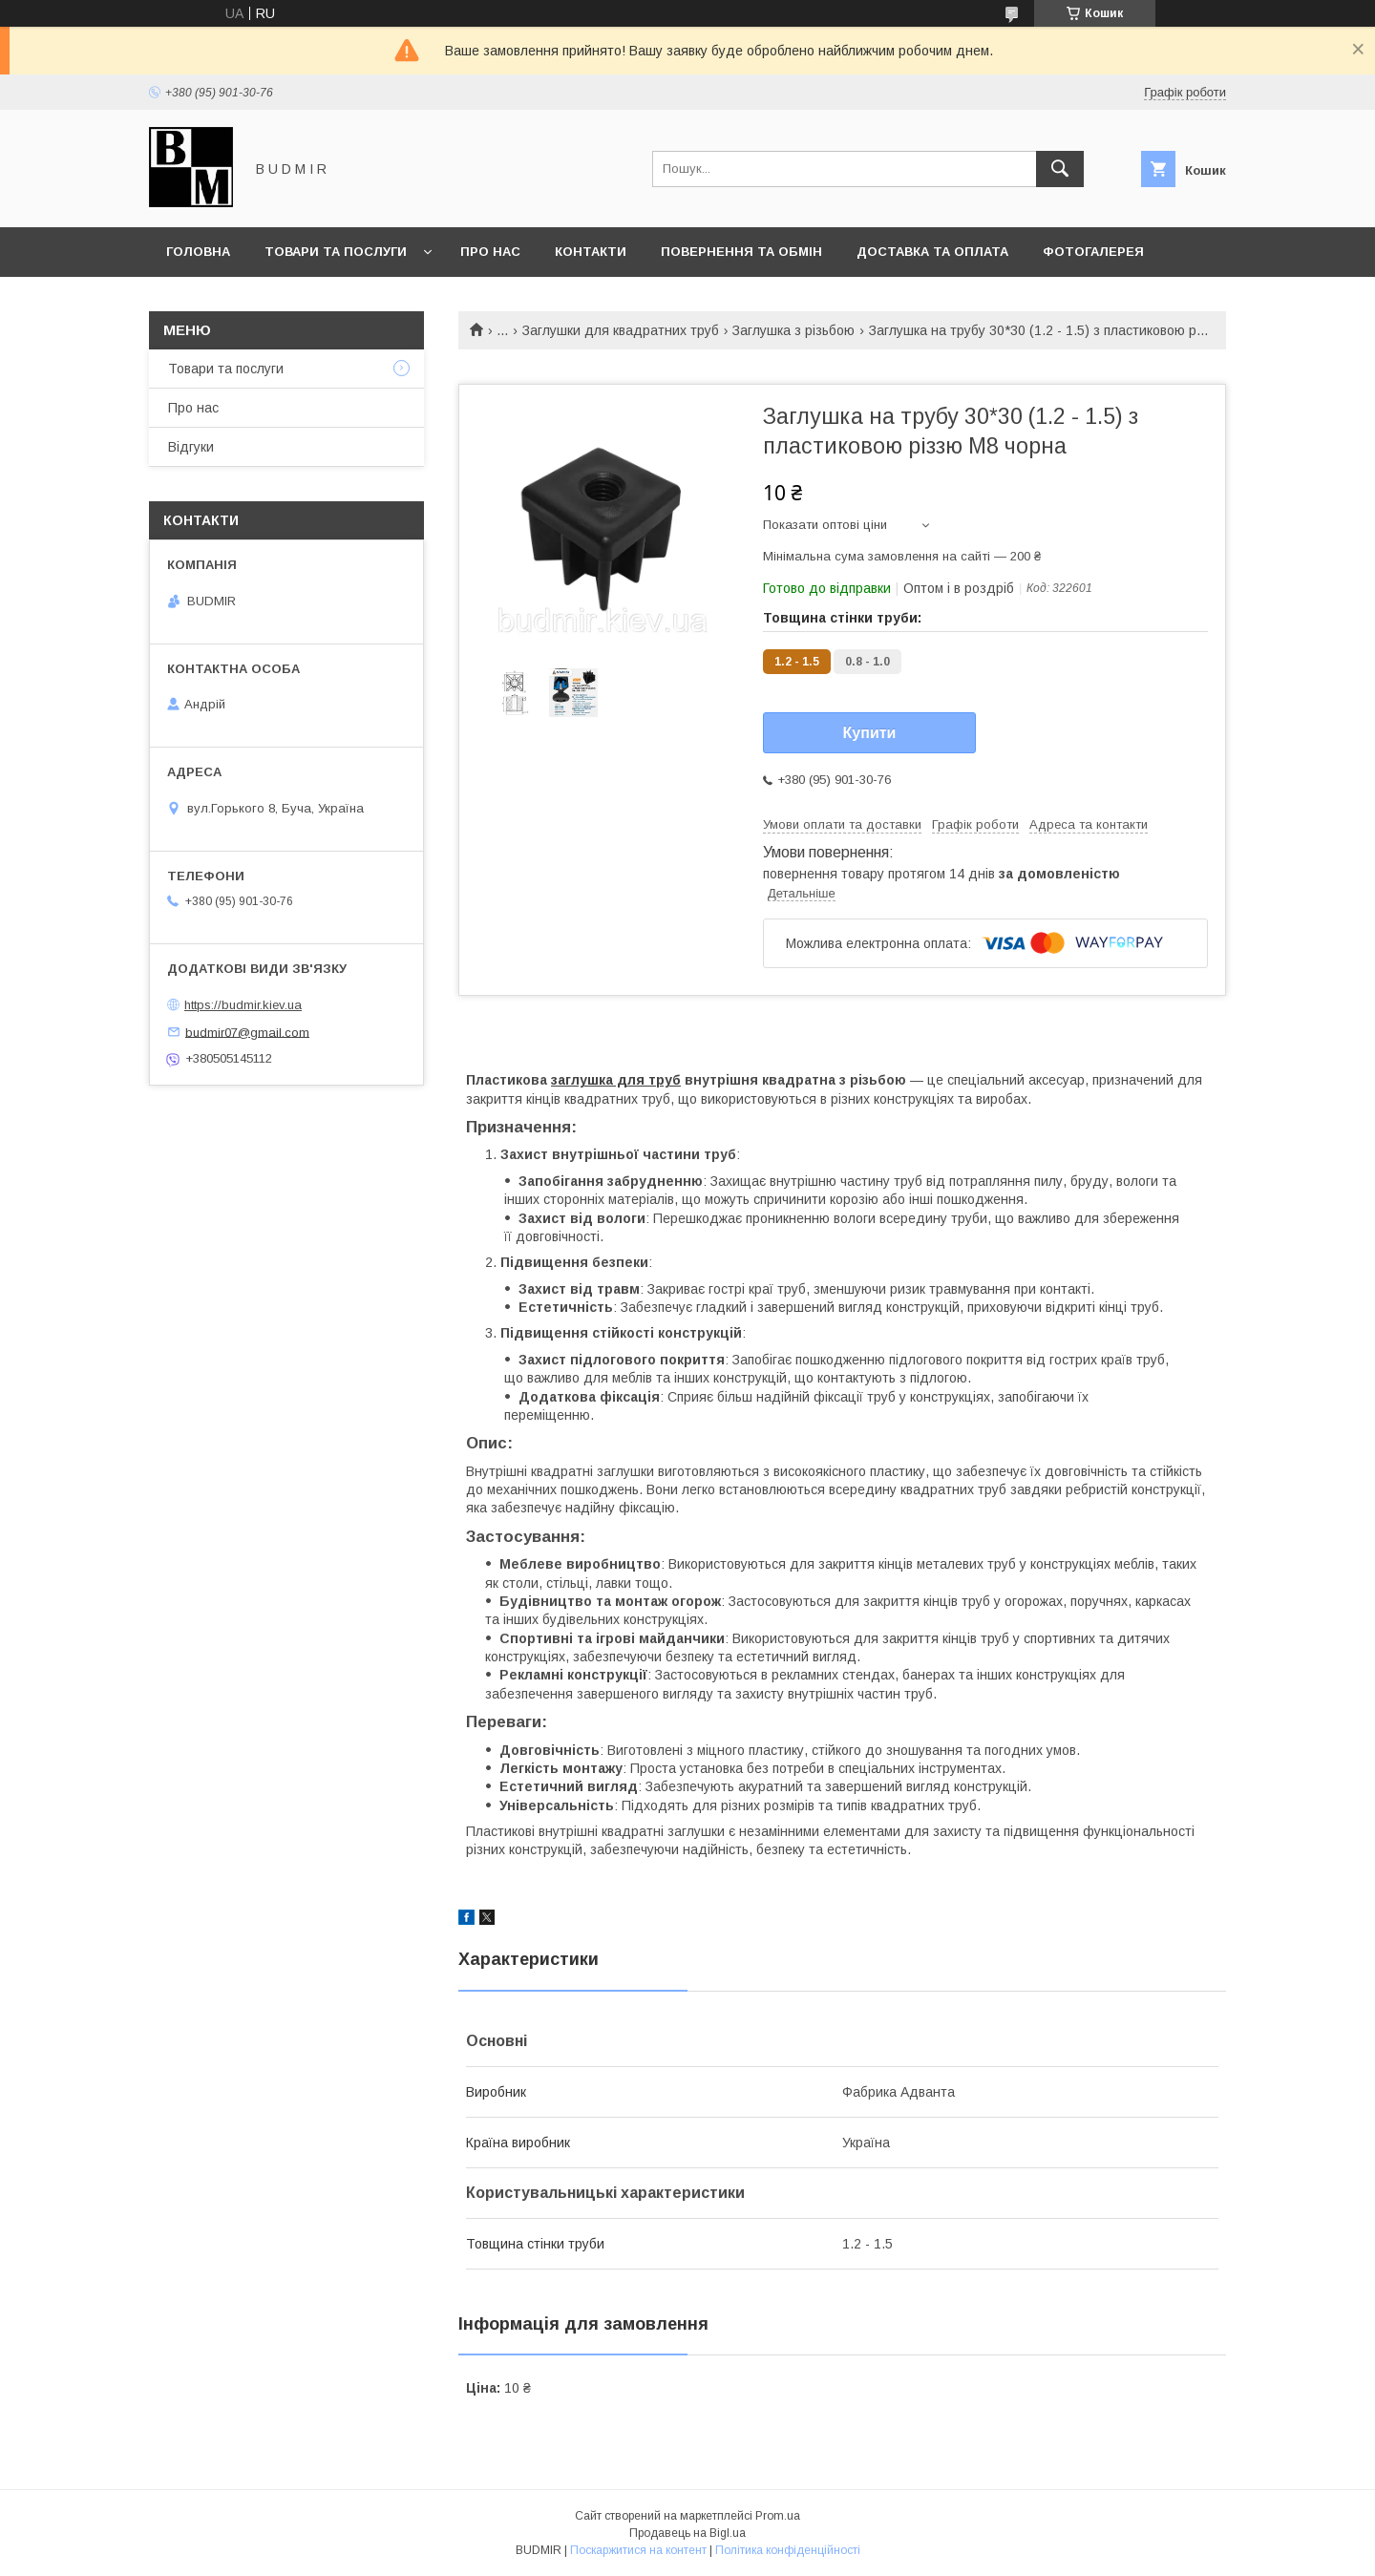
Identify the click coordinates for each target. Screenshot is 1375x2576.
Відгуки (191, 446)
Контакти (590, 251)
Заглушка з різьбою (793, 330)
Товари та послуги (335, 251)
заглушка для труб (616, 1079)
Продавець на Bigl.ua (687, 2533)
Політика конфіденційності (787, 2550)
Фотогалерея (1093, 251)
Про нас (490, 251)
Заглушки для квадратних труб (620, 330)
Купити (870, 733)
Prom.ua (777, 2516)
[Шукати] (1060, 169)
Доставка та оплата (932, 251)
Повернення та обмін (741, 251)
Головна (198, 251)
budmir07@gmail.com (247, 1031)
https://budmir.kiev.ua (243, 1005)
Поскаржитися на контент (638, 2550)
